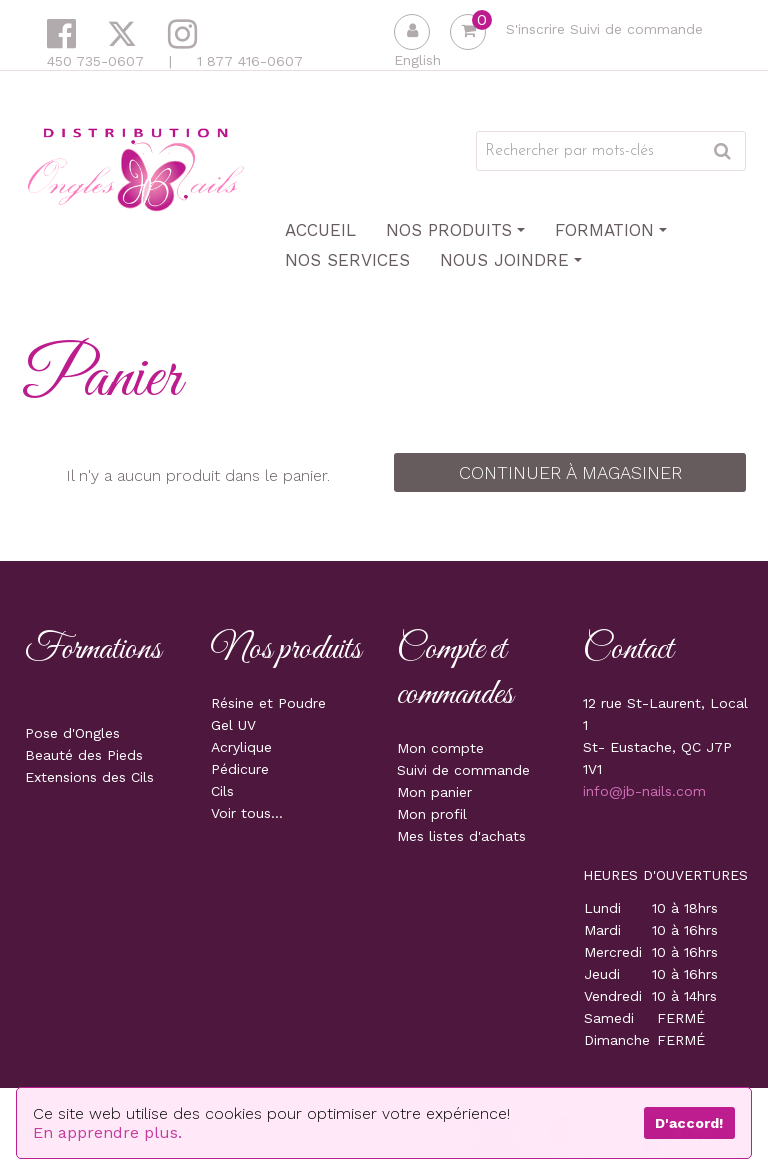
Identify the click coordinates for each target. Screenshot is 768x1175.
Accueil (320, 230)
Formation (611, 230)
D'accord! (689, 1123)
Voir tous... (247, 813)
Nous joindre (511, 260)
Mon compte (440, 748)
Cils (222, 791)
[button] (468, 32)
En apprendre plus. (107, 1132)
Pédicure (240, 769)
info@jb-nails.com (644, 791)
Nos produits (455, 230)
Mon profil (432, 814)
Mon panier (434, 792)
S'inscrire (535, 29)
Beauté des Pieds (84, 755)
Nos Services (347, 260)
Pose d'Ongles (72, 733)
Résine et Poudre (268, 703)
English (417, 60)
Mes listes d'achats (461, 836)
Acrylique (241, 747)
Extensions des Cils (89, 777)
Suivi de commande (636, 29)
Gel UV (233, 725)
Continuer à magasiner (570, 472)
